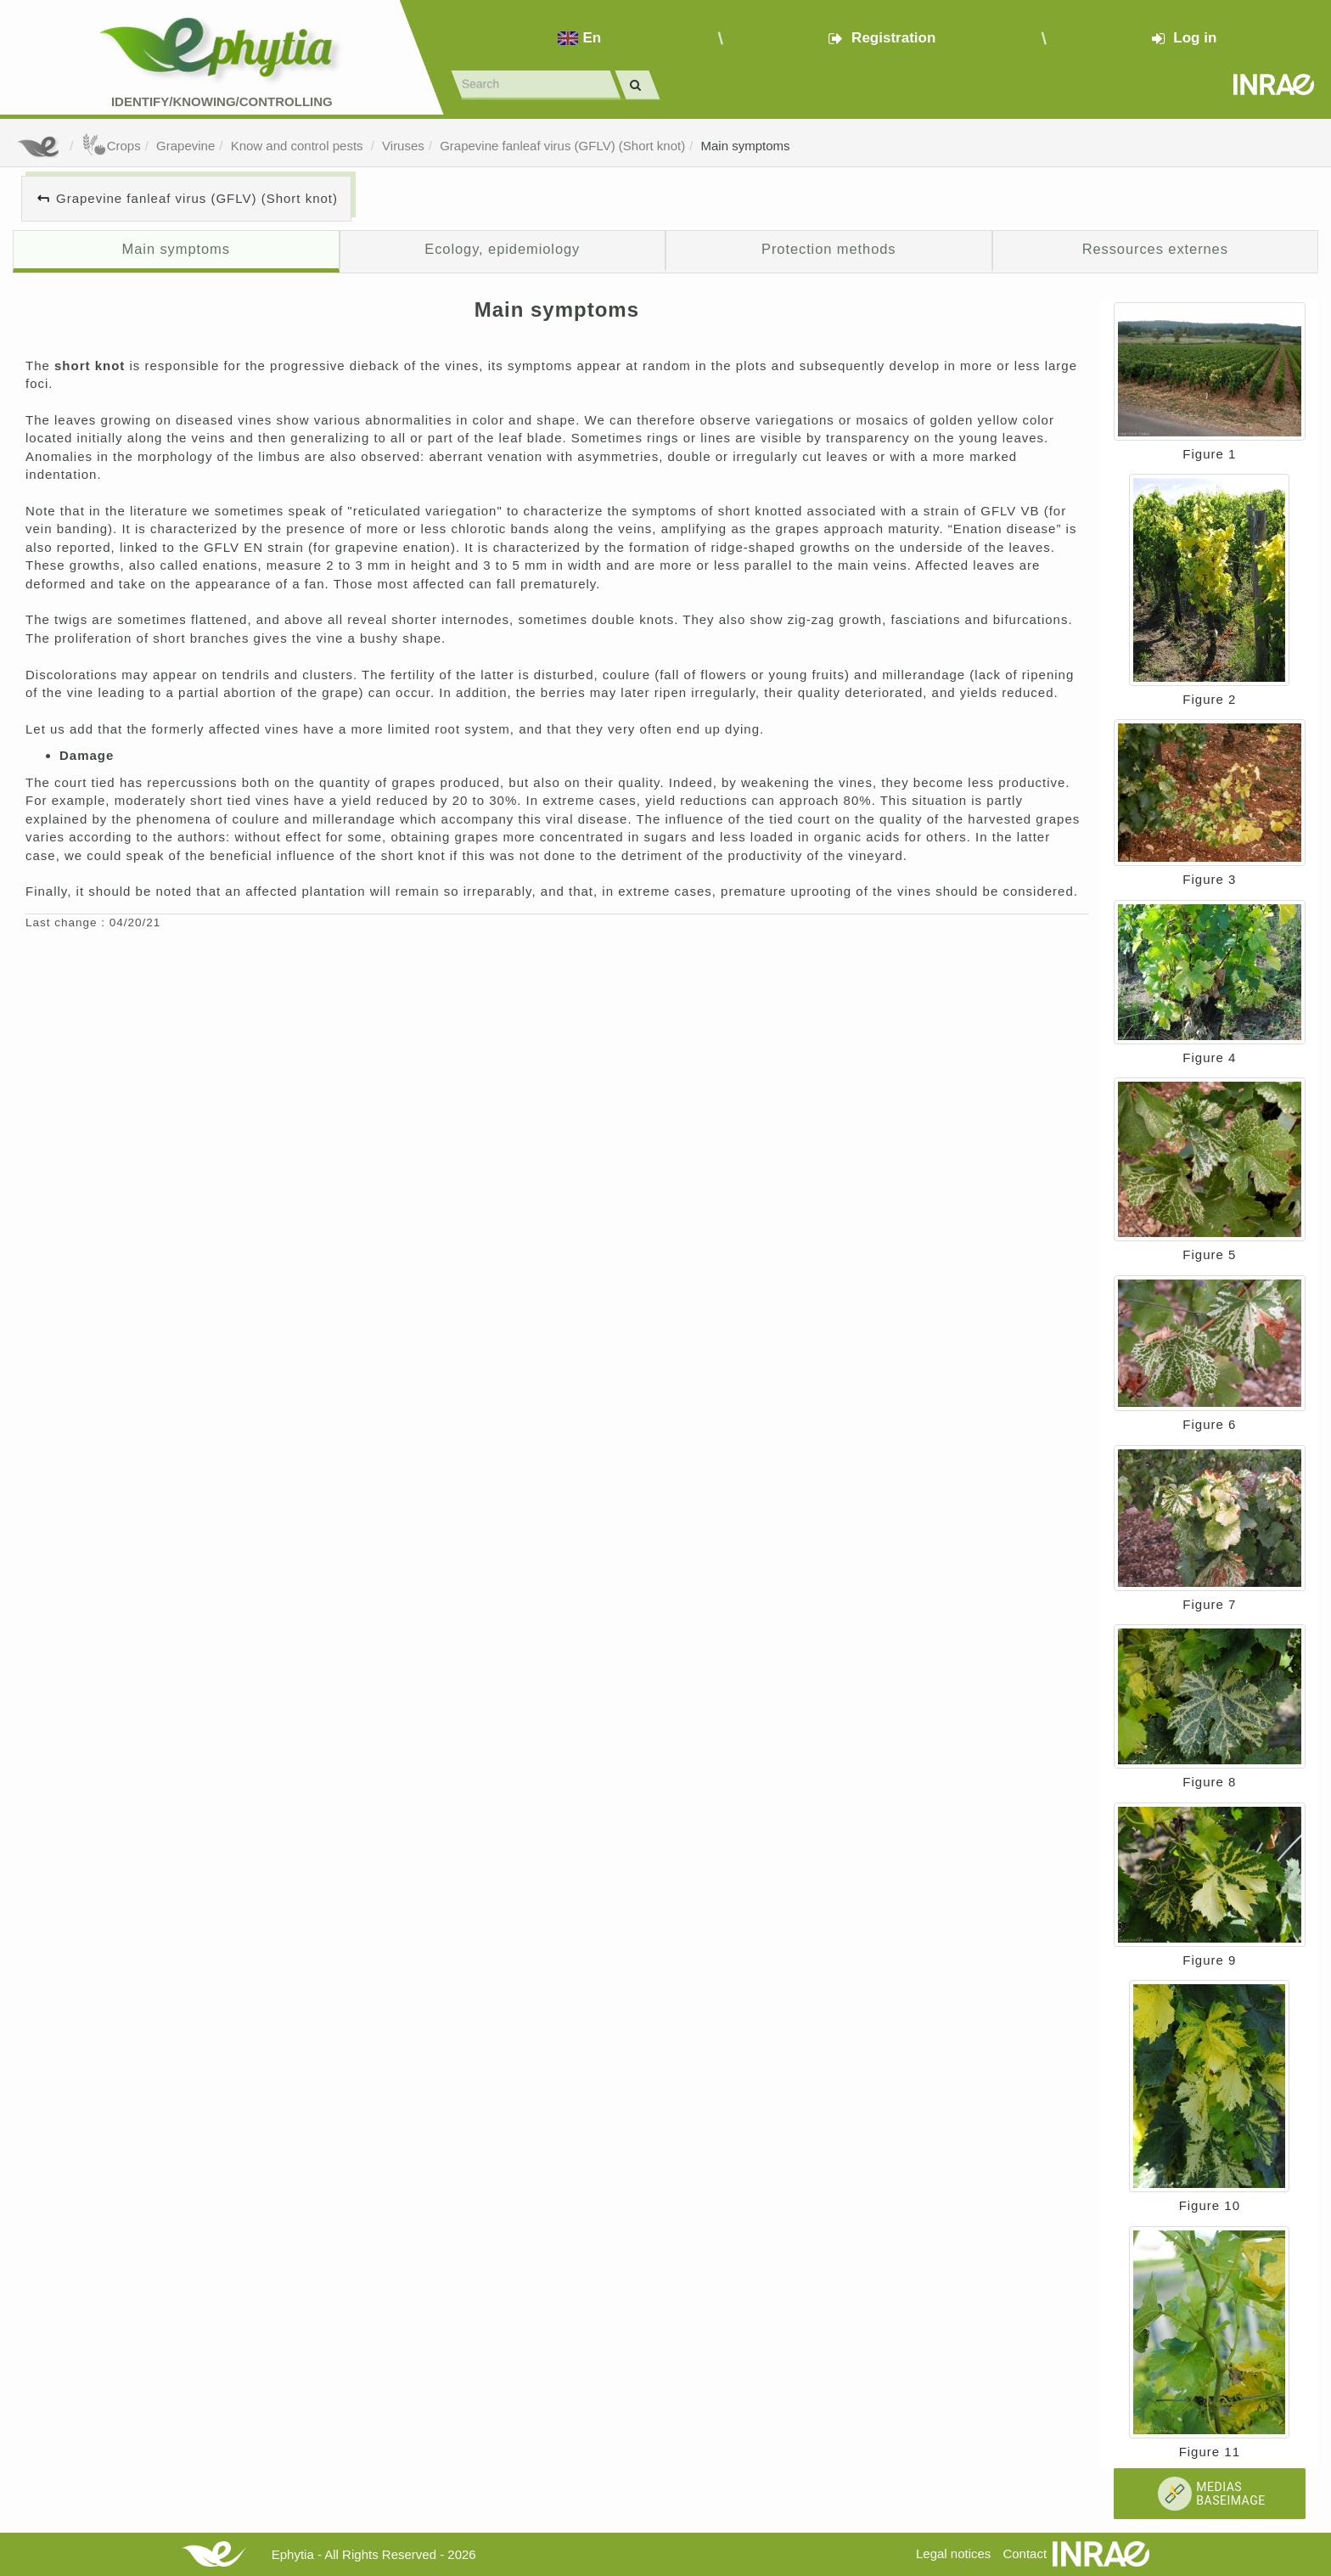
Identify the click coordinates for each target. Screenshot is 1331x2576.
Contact (1024, 2553)
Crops (111, 145)
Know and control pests (299, 145)
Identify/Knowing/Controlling (222, 101)
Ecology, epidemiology (502, 248)
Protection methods (828, 248)
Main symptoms (745, 145)
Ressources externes (1155, 248)
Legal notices (953, 2553)
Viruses (403, 145)
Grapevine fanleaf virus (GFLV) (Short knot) (562, 145)
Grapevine (185, 145)
